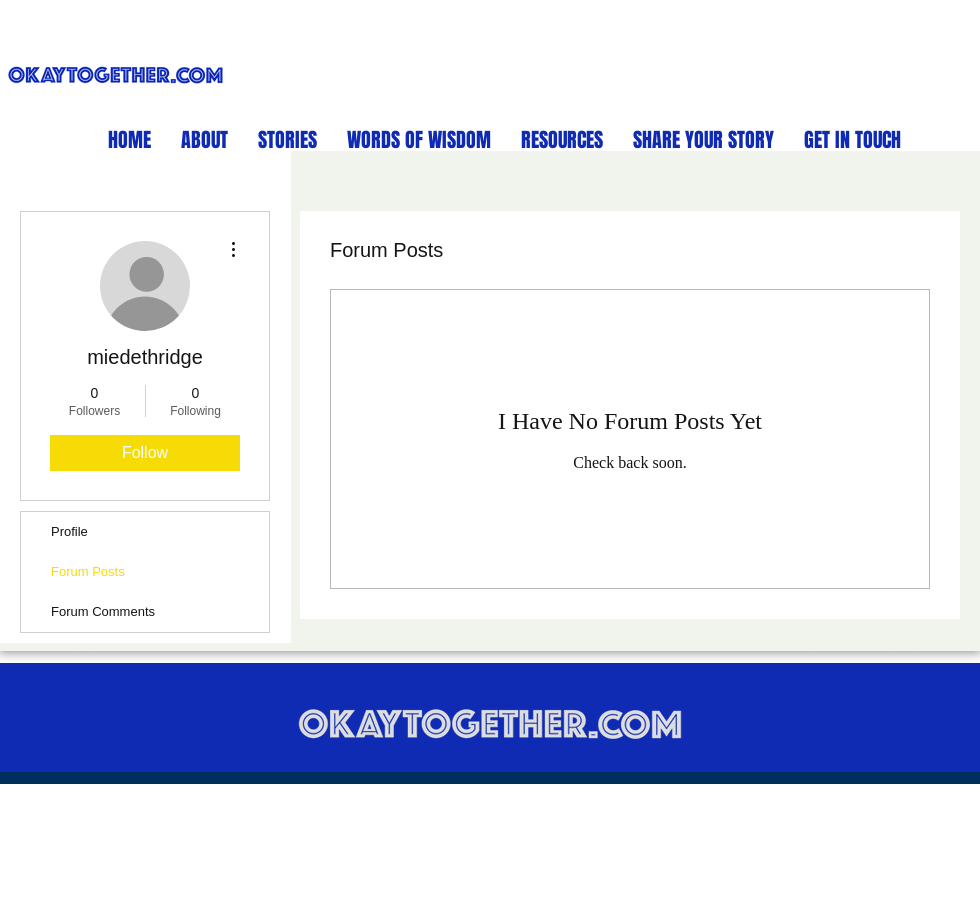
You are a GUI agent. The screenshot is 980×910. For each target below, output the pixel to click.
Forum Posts (88, 571)
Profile (69, 531)
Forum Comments (103, 611)
